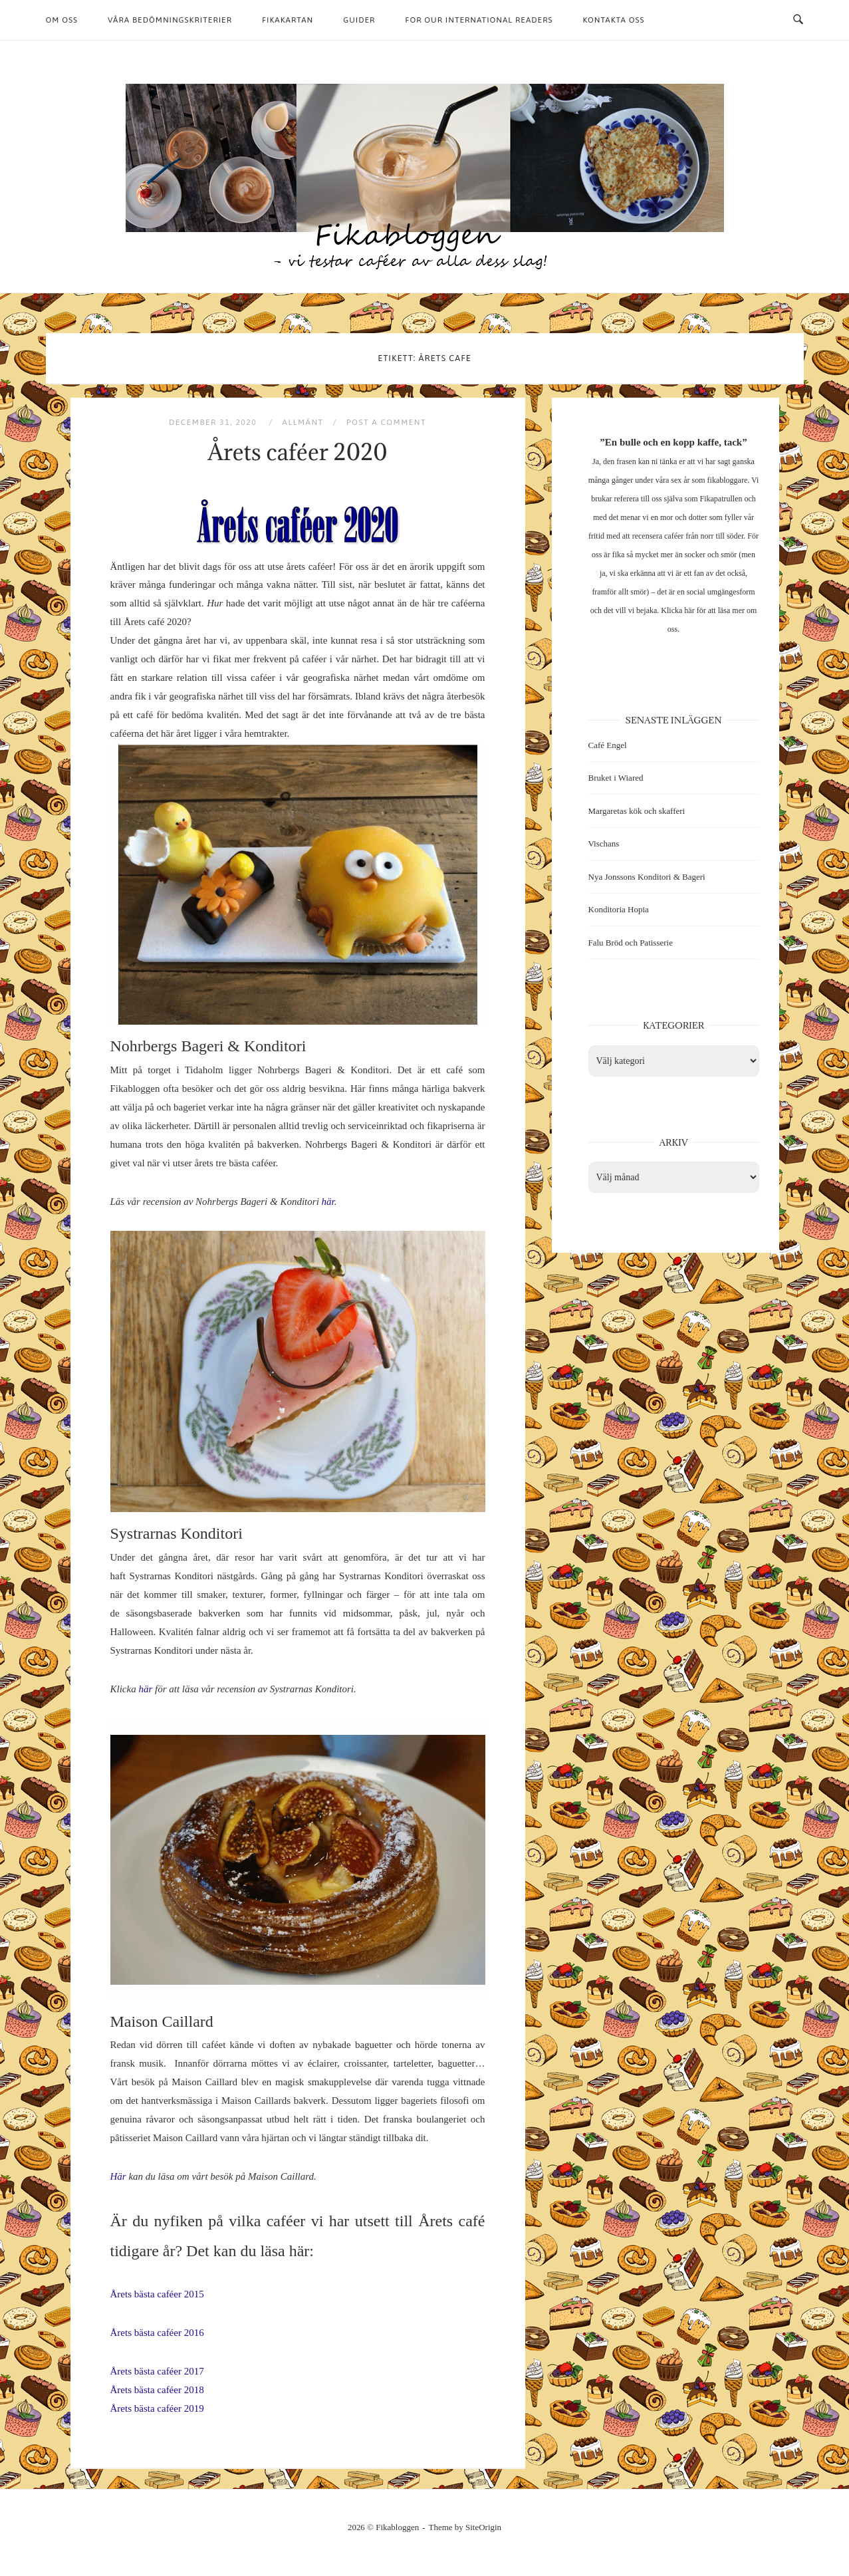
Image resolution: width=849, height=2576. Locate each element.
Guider (359, 20)
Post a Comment (386, 422)
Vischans (604, 843)
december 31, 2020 (214, 422)
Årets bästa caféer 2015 (157, 2294)
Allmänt (303, 422)
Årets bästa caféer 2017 (157, 2371)
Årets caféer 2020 (297, 452)
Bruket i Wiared (616, 778)
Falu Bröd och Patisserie (630, 943)
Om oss (62, 20)
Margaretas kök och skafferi (636, 811)
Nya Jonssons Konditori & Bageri (646, 877)
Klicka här (677, 610)
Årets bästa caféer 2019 (157, 2408)
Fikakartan (287, 20)
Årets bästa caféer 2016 (157, 2332)
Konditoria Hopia (618, 909)
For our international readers (478, 20)
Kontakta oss (614, 20)
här (328, 1201)
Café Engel (607, 745)
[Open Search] (798, 20)
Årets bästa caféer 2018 (157, 2389)
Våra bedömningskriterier (170, 20)
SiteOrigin (483, 2527)
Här (118, 2176)
